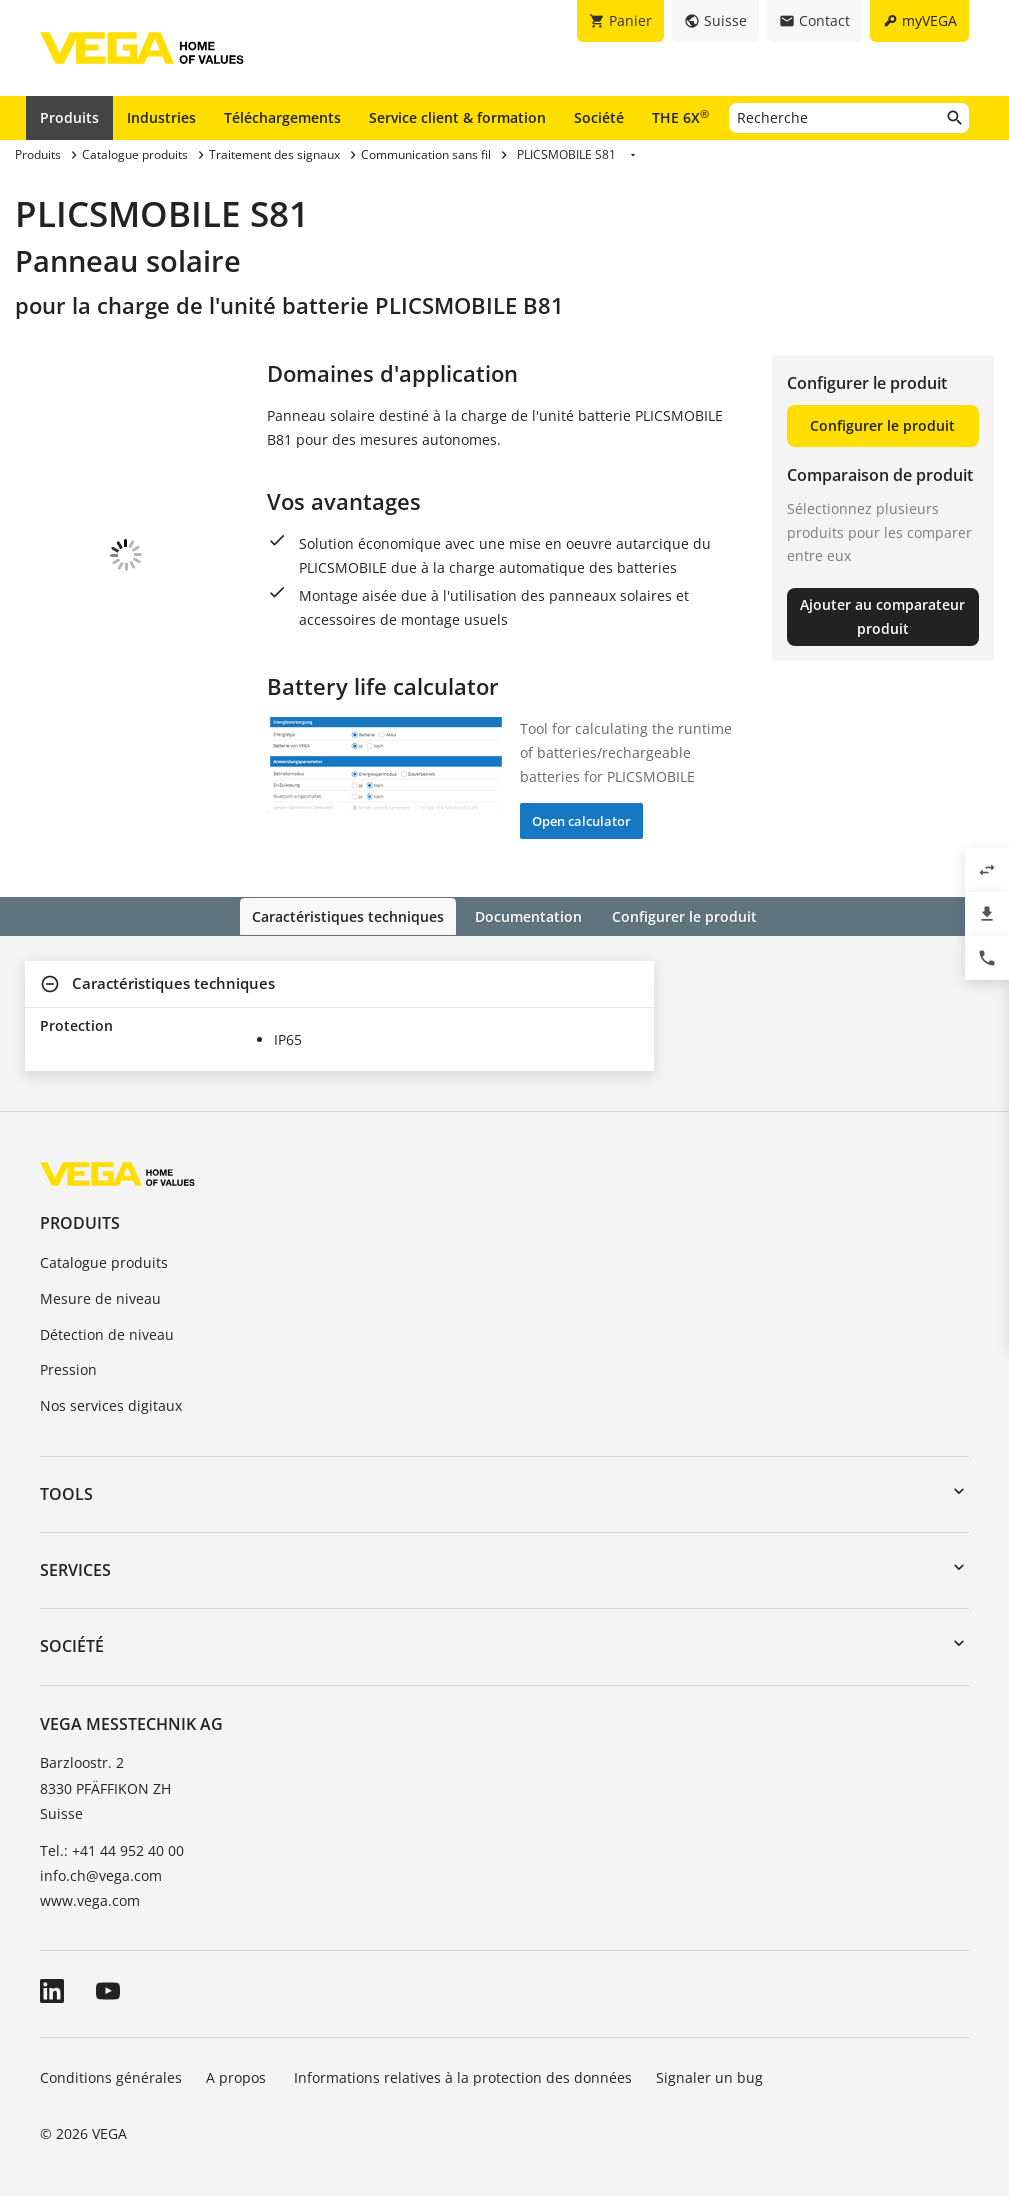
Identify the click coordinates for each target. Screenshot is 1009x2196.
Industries (161, 117)
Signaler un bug (709, 2076)
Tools (66, 1492)
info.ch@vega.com (101, 1874)
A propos (238, 2076)
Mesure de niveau (100, 1296)
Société (599, 117)
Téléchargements (282, 117)
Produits (69, 117)
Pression (68, 1368)
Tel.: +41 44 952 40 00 (112, 1848)
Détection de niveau (107, 1332)
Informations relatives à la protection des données (463, 2076)
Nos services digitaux (111, 1404)
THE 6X (680, 117)
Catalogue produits (104, 1260)
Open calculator (581, 821)
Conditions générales (111, 2076)
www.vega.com (90, 1899)
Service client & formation (457, 117)
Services (75, 1569)
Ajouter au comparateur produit (882, 616)
